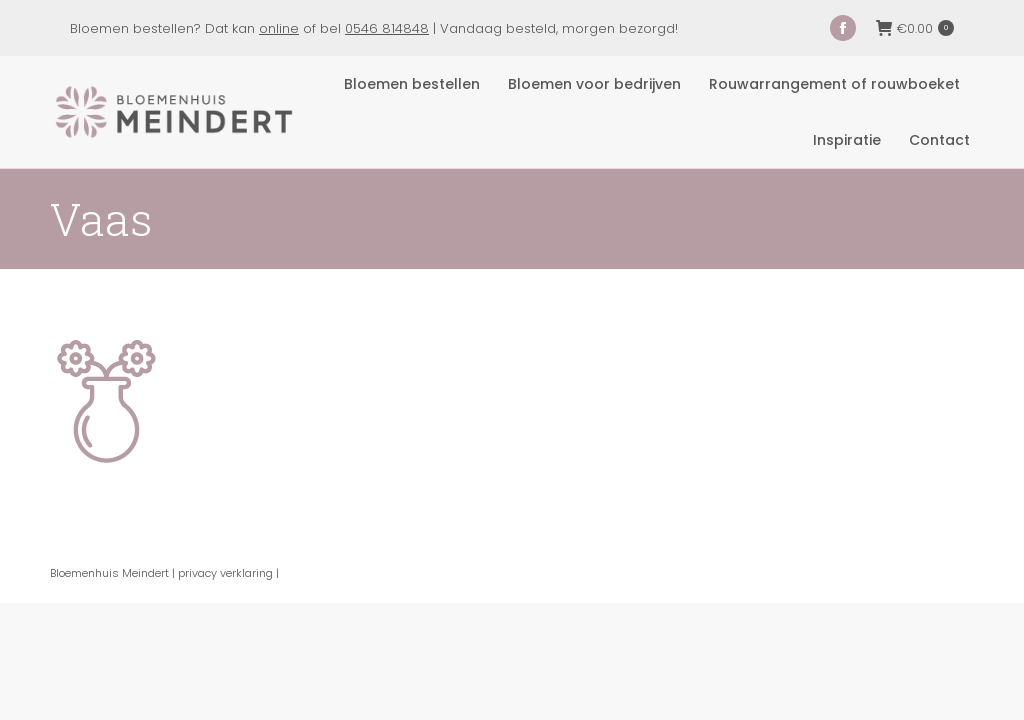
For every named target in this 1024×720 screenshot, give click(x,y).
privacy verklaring (225, 573)
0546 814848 (387, 28)
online (279, 28)
